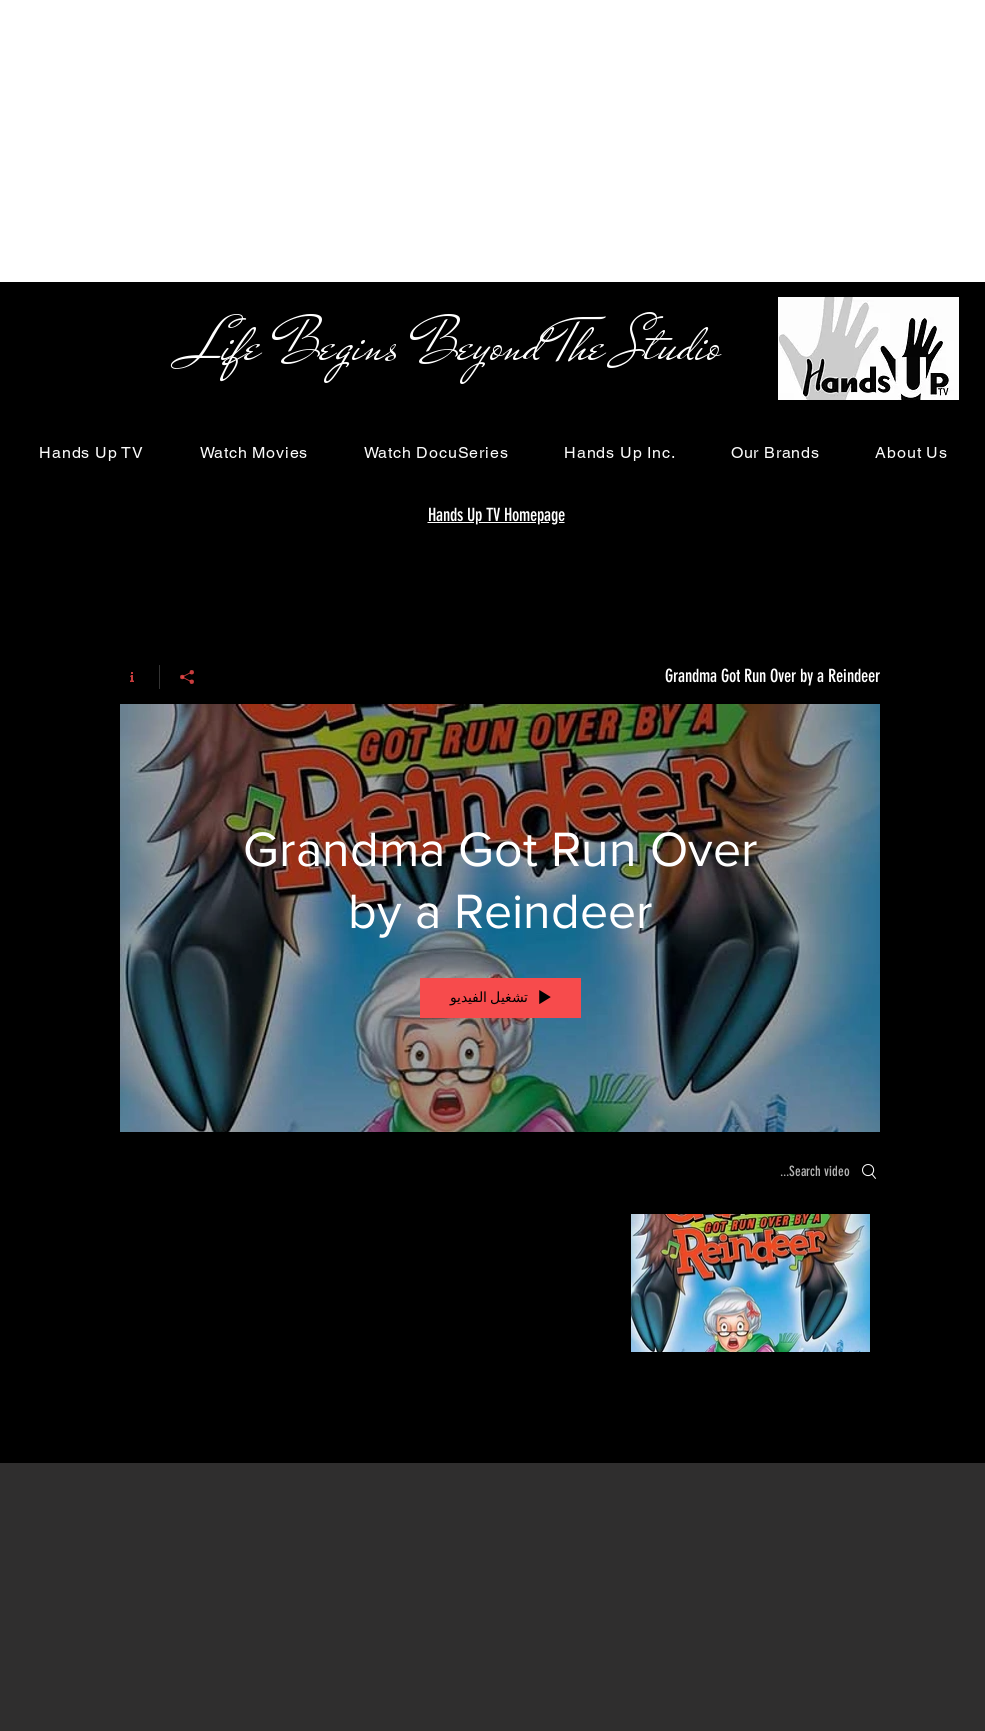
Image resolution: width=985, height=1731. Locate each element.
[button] (92, 452)
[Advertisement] (244, 140)
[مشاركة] (186, 677)
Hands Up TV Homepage (496, 515)
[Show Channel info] (139, 677)
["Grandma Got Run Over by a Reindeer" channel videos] (500, 1288)
